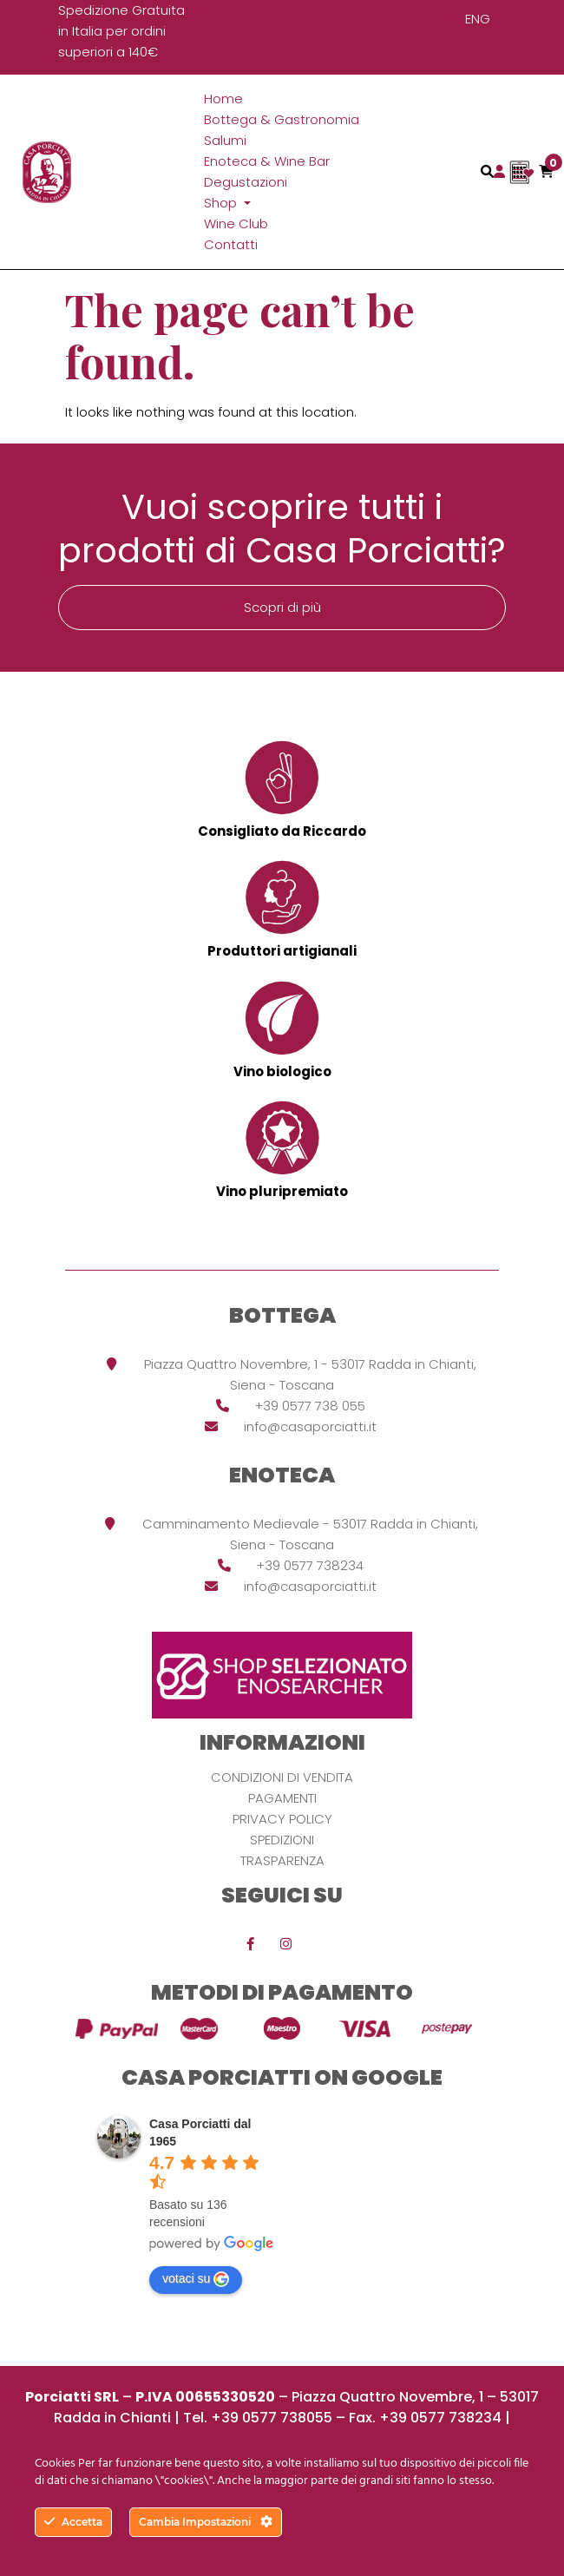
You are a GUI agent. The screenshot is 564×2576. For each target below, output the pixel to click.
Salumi (225, 140)
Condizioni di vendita (282, 1777)
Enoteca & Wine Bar (267, 161)
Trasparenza (282, 1860)
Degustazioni (245, 182)
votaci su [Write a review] (195, 2279)
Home (223, 98)
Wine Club (236, 223)
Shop (222, 203)
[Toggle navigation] (487, 171)
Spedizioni (282, 1839)
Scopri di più (282, 607)
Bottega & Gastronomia (281, 119)
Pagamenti (282, 1798)
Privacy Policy (282, 1819)
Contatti (231, 244)
